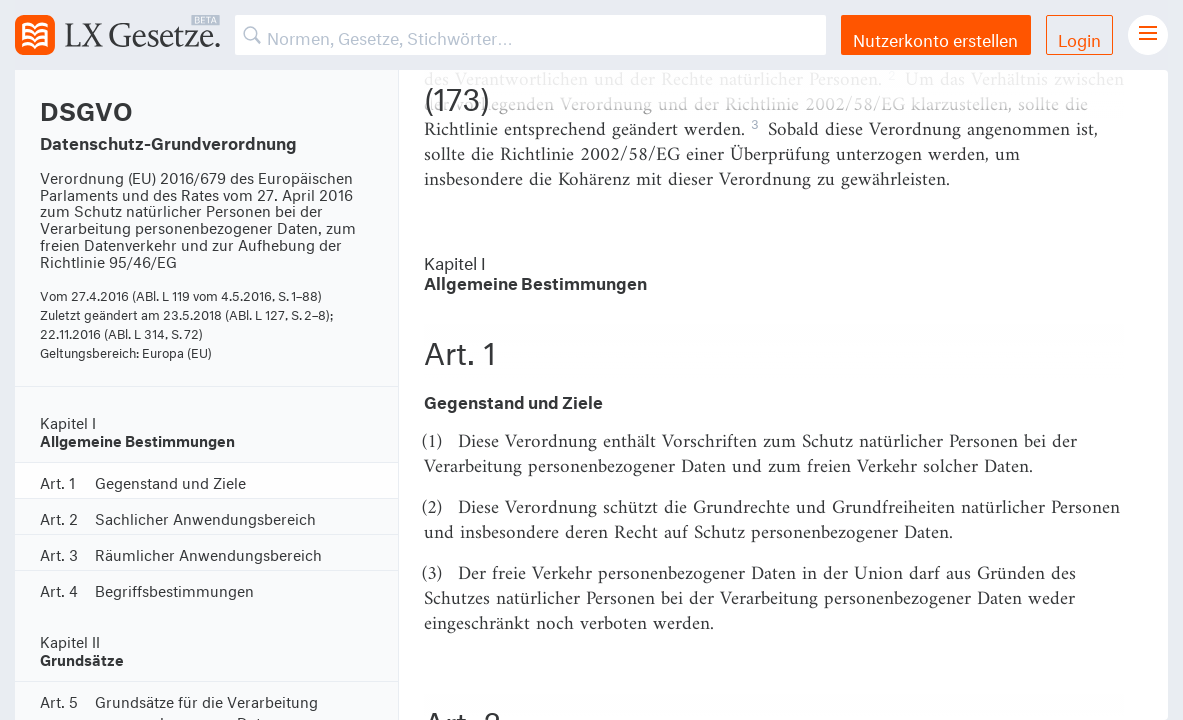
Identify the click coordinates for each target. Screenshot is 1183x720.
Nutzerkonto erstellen (935, 37)
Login (1079, 37)
